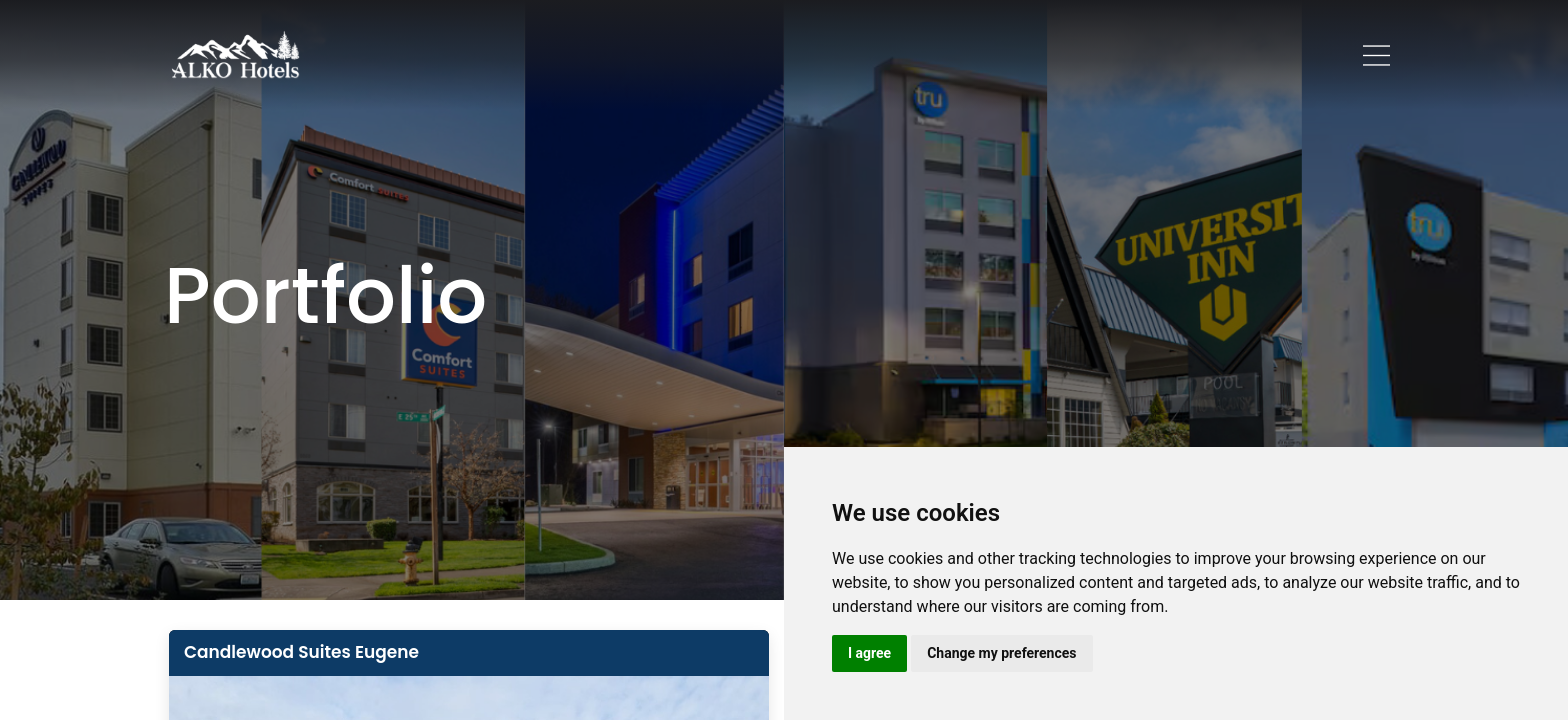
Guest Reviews (940, 54)
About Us (540, 54)
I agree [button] (869, 653)
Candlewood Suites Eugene (301, 652)
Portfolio (636, 54)
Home (453, 54)
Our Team (817, 54)
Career (724, 54)
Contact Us (1068, 54)
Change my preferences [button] (1001, 653)
